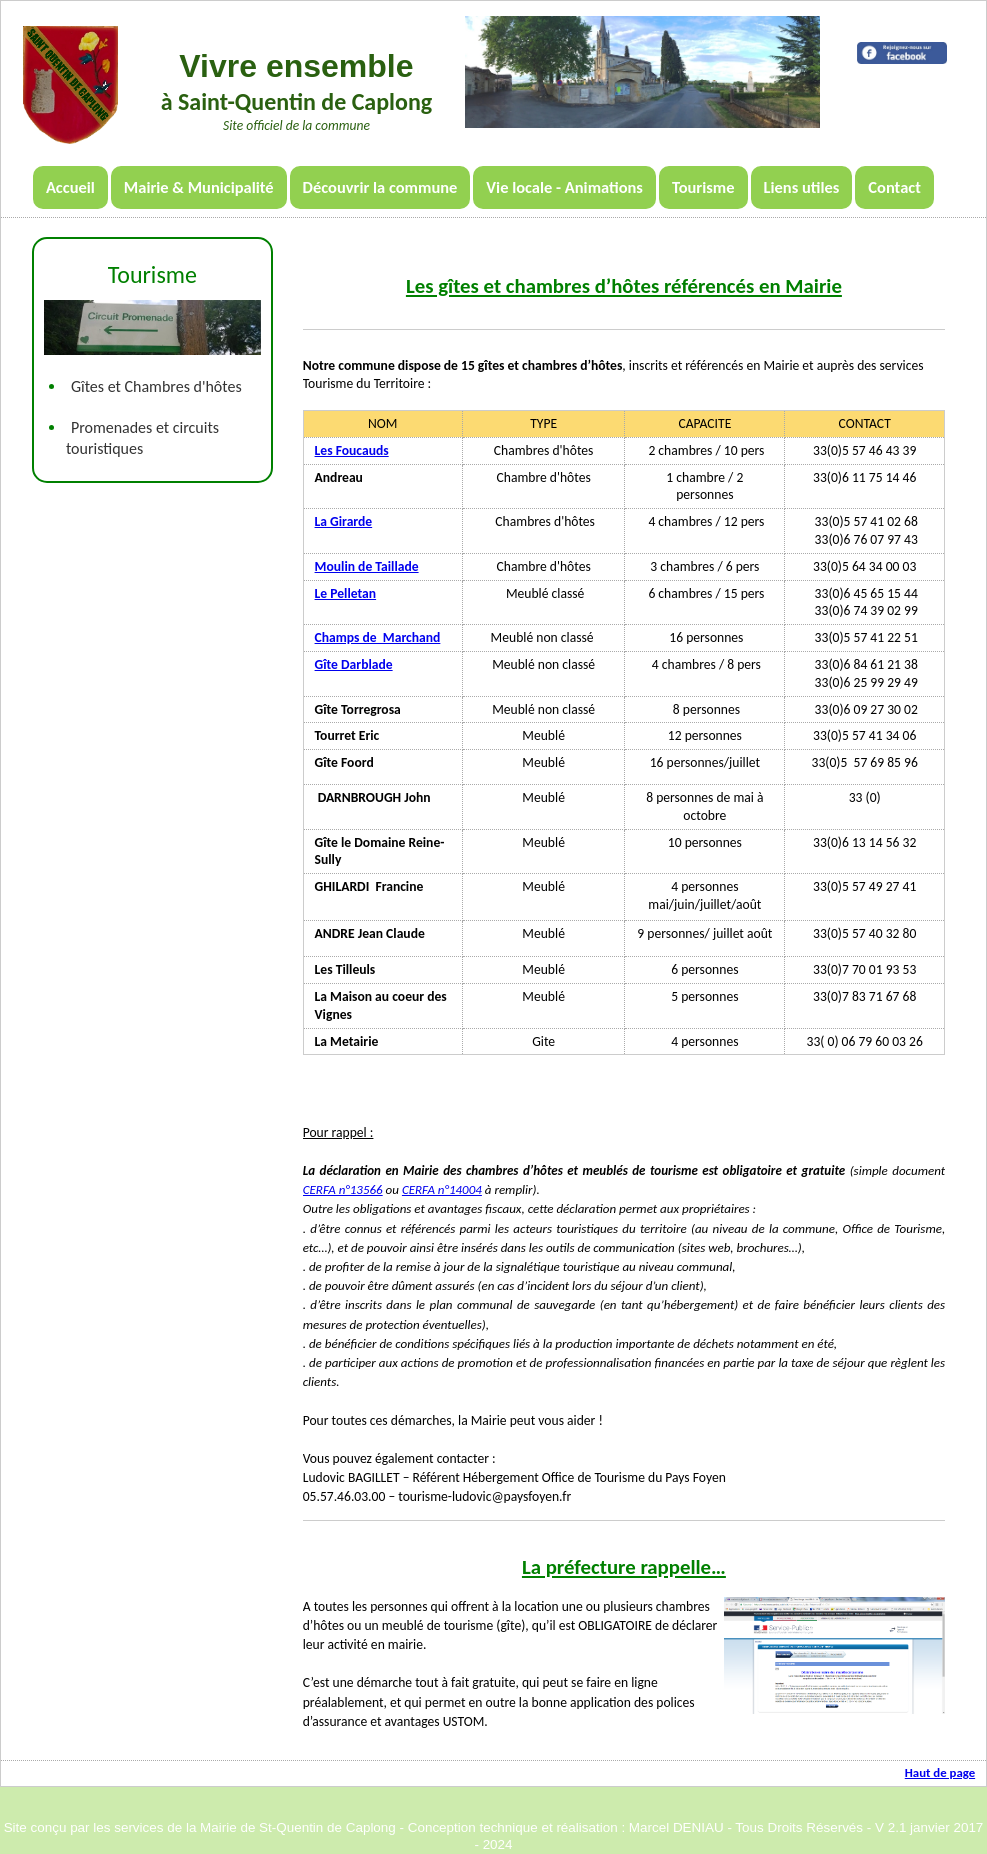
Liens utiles (802, 187)
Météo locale (902, 25)
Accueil (70, 187)
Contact (894, 187)
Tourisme (703, 187)
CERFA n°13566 (343, 1189)
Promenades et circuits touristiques (142, 438)
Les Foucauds (352, 450)
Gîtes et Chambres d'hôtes (156, 386)
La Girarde (344, 521)
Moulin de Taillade (367, 566)
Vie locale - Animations (564, 187)
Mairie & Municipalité (199, 187)
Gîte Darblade (354, 664)
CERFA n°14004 (442, 1189)
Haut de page (940, 1772)
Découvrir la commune (380, 187)
